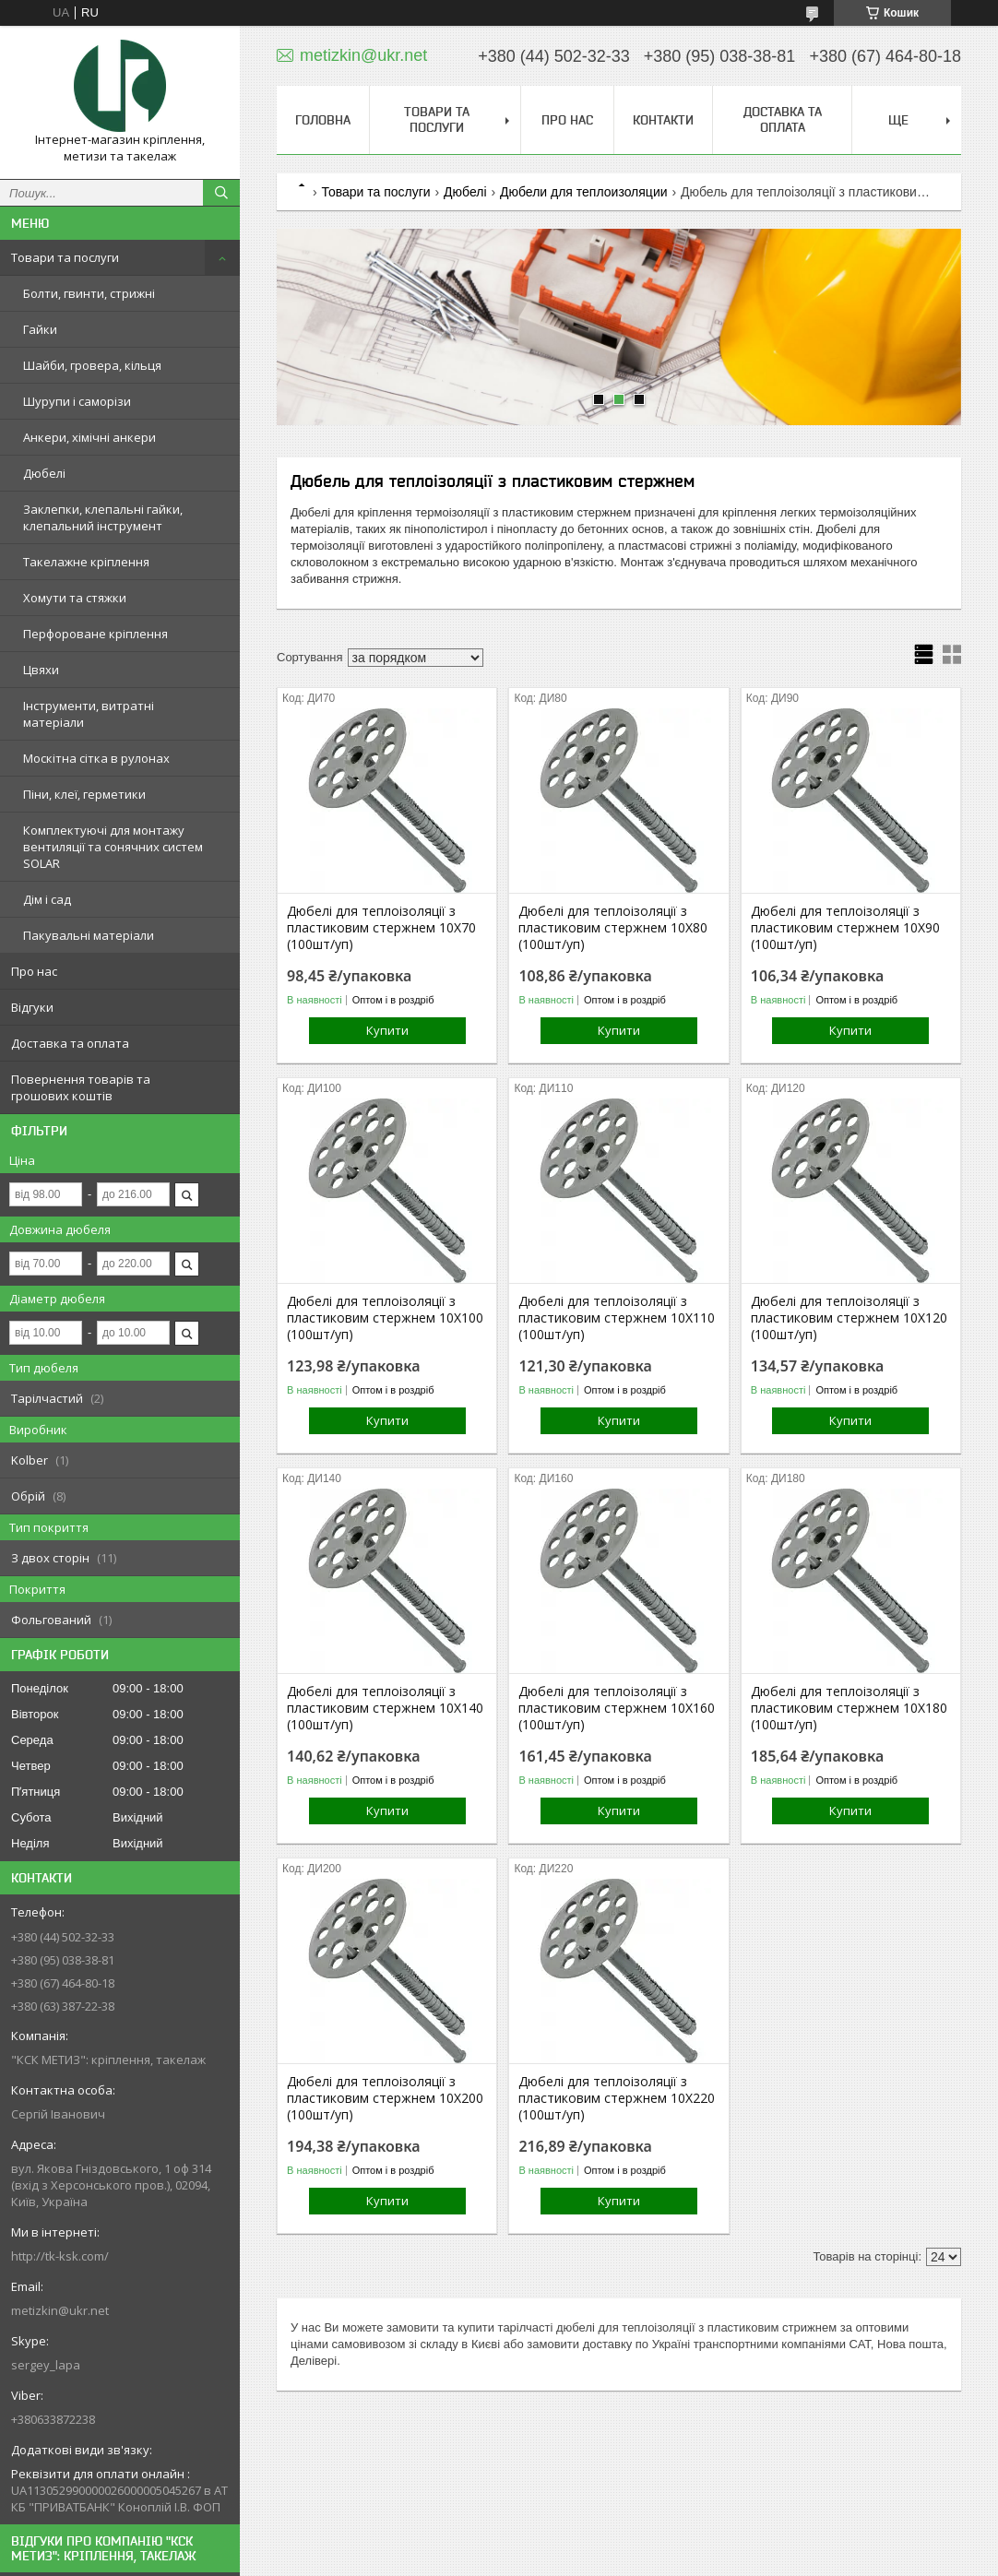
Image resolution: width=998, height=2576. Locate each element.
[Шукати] (221, 193)
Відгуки (32, 1007)
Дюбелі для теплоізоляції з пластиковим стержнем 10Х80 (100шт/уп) (612, 928)
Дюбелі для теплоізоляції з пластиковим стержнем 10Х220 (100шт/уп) (616, 2098)
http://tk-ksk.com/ (60, 2256)
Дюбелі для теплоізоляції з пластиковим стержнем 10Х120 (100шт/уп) (849, 1318)
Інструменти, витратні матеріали (88, 713)
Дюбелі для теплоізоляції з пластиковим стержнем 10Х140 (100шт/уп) (385, 1708)
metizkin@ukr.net (60, 2310)
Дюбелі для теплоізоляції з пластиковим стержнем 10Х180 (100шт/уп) (849, 1708)
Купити (387, 1030)
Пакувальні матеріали (88, 935)
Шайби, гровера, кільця (92, 365)
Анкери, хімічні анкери (89, 437)
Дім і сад (47, 899)
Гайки (40, 329)
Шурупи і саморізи (77, 401)
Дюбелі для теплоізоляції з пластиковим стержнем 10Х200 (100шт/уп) (385, 2098)
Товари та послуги (65, 257)
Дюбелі (44, 473)
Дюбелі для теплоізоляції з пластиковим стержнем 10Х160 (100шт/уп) (616, 1708)
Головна (322, 120)
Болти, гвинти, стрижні (89, 293)
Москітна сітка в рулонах (96, 758)
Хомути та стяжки (74, 597)
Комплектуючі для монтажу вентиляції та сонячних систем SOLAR (113, 847)
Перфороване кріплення (95, 633)
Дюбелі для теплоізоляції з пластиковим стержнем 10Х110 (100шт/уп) (616, 1318)
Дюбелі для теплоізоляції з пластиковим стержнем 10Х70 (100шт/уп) (381, 928)
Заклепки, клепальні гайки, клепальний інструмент (103, 517)
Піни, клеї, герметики (84, 794)
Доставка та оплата (70, 1043)
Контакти (663, 120)
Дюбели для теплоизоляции (584, 191)
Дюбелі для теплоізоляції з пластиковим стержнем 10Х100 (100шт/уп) (385, 1318)
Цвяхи (41, 669)
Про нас (34, 971)
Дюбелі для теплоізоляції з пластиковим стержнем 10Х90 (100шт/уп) (845, 928)
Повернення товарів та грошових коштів (80, 1087)
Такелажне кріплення (86, 561)
